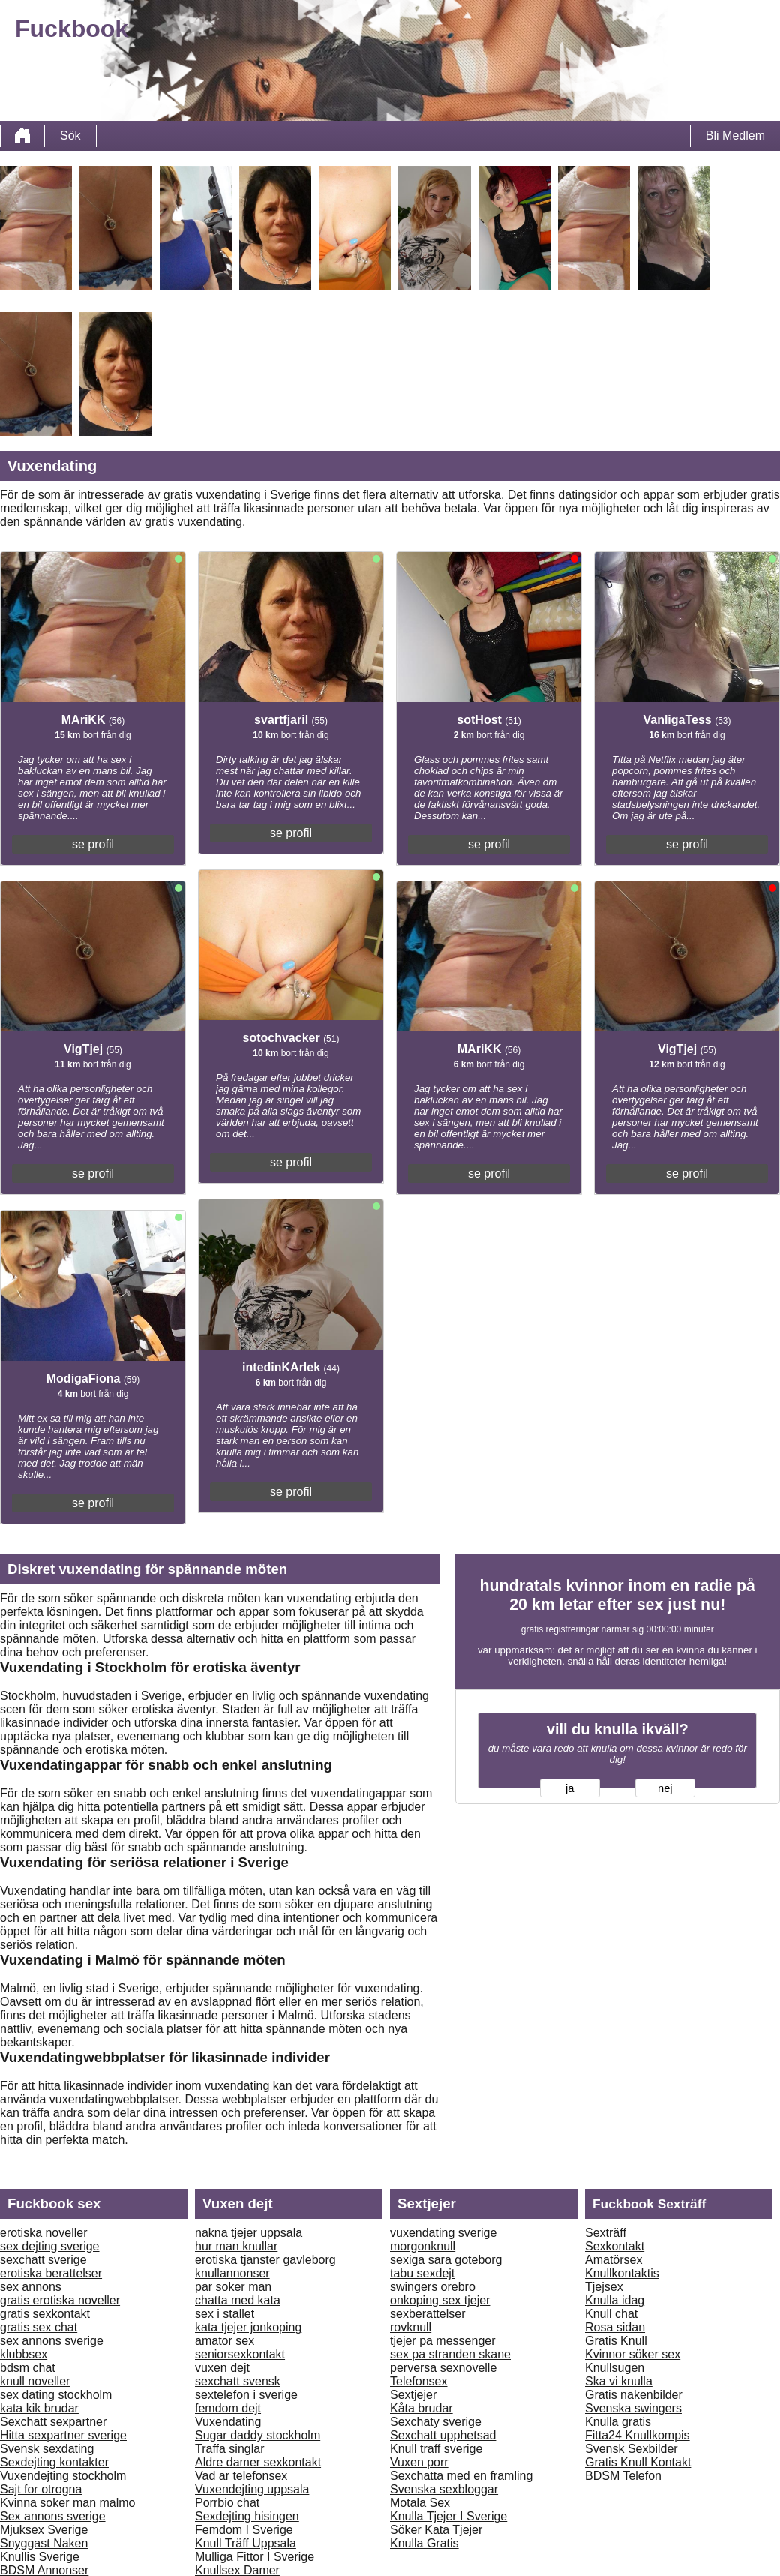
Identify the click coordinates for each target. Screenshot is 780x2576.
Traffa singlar (229, 2448)
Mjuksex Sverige (44, 2529)
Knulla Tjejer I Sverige (448, 2516)
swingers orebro (433, 2286)
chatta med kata (237, 2300)
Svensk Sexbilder (631, 2448)
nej (665, 1788)
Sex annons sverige (53, 2516)
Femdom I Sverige (244, 2529)
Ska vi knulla (618, 2381)
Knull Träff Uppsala (245, 2543)
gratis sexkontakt (45, 2313)
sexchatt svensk (237, 2381)
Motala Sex (420, 2502)
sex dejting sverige (50, 2246)
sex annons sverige (52, 2340)
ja (570, 1788)
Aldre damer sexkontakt (258, 2462)
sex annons (31, 2286)
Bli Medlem (735, 135)
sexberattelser (428, 2313)
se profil (93, 844)
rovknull (410, 2327)
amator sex (224, 2340)
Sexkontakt (614, 2246)
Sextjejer (413, 2394)
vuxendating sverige (443, 2232)
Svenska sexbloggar (444, 2489)
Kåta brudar (421, 2408)
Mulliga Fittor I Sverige (254, 2556)
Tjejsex (604, 2286)
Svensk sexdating (47, 2448)
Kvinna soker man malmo (68, 2502)
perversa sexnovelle (443, 2367)
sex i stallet (224, 2313)
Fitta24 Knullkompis (637, 2435)
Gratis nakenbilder (633, 2394)
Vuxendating (228, 2421)
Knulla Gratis (424, 2543)
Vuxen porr (419, 2462)
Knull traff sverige (436, 2448)
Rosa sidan (615, 2327)
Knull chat (611, 2313)
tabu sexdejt (422, 2273)
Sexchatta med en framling (461, 2475)
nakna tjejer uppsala (248, 2232)
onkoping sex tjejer (440, 2300)
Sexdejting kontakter (54, 2462)
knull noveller (35, 2381)
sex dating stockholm (56, 2394)
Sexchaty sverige (436, 2421)
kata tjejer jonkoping (248, 2327)
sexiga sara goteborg (446, 2259)
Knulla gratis (618, 2421)
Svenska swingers (633, 2408)
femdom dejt (228, 2408)
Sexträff (605, 2232)
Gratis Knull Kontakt (638, 2462)
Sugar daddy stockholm (257, 2435)
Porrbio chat (227, 2502)
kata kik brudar (39, 2408)
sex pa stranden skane (450, 2354)
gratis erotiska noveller (60, 2300)
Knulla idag (614, 2300)
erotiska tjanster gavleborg (265, 2259)
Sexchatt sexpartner (53, 2421)
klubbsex (23, 2354)
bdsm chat (28, 2367)
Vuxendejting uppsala (252, 2489)
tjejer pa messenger (443, 2340)
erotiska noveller (44, 2232)
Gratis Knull (616, 2340)
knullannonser (232, 2273)
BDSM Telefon (623, 2475)
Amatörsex (613, 2259)
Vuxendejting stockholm (63, 2475)
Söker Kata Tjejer (436, 2529)
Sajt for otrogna (41, 2489)
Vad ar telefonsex (241, 2475)
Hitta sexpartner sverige (63, 2435)
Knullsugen (614, 2367)
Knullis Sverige (40, 2556)
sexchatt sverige (43, 2259)
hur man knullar (236, 2246)
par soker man (233, 2286)
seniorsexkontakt (240, 2354)
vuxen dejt (222, 2367)
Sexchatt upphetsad (443, 2435)
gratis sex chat (38, 2327)
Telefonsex (419, 2381)
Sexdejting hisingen (247, 2516)
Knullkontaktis (622, 2273)
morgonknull (422, 2246)
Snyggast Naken (44, 2543)
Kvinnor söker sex (632, 2354)
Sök (70, 135)
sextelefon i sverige (246, 2394)
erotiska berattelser (51, 2273)
